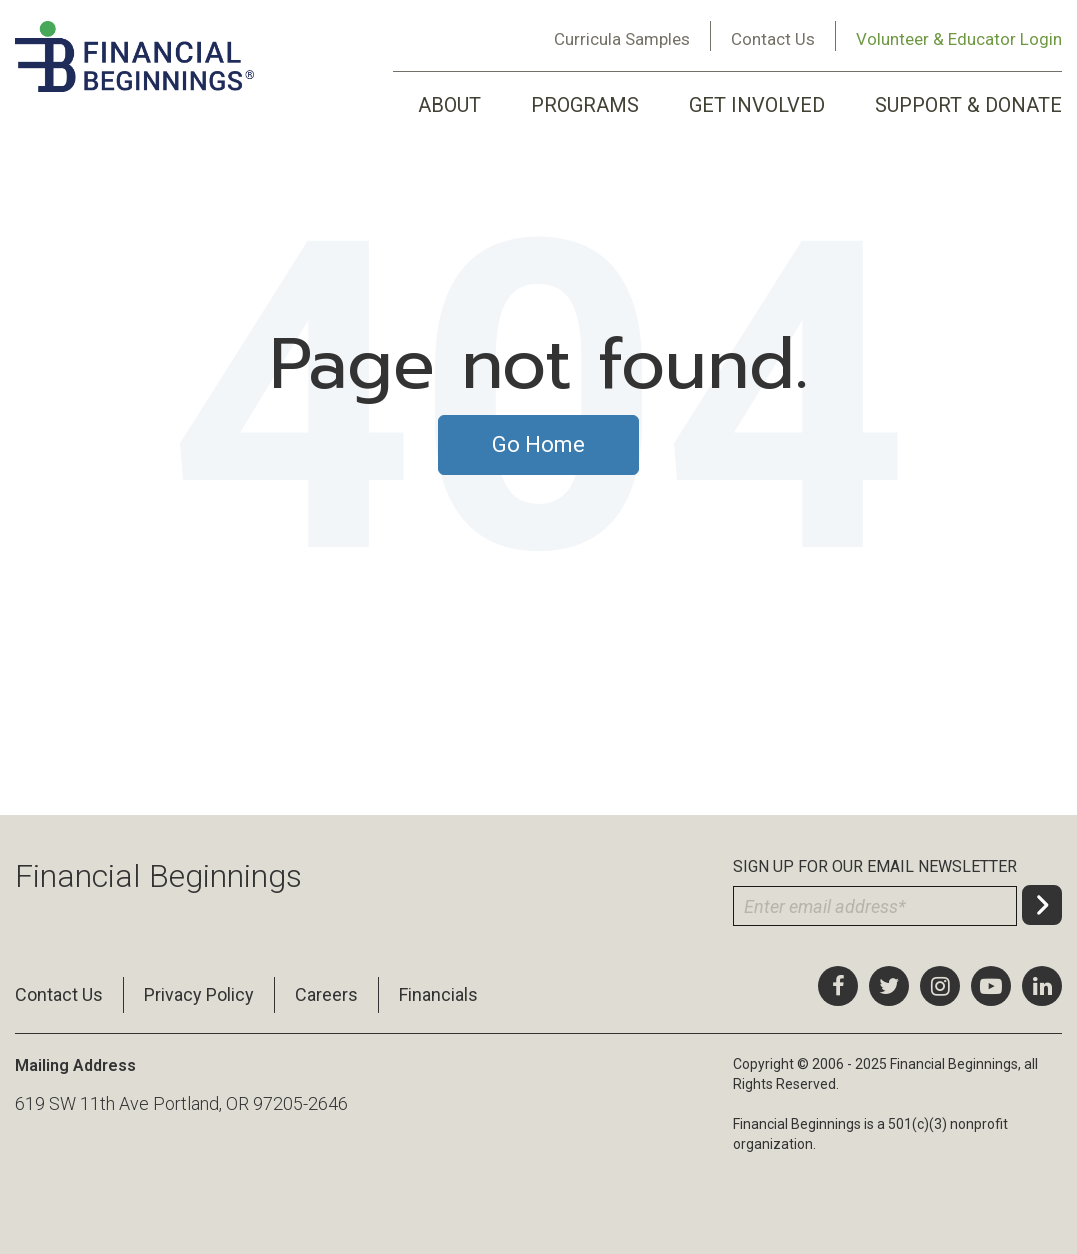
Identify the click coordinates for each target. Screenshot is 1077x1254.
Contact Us (773, 39)
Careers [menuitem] (326, 994)
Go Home (538, 444)
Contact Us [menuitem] (59, 994)
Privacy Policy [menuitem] (199, 994)
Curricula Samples (622, 39)
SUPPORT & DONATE (968, 105)
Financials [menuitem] (438, 994)
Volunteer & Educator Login (959, 39)
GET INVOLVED (757, 105)
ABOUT (449, 105)
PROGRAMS (585, 105)
